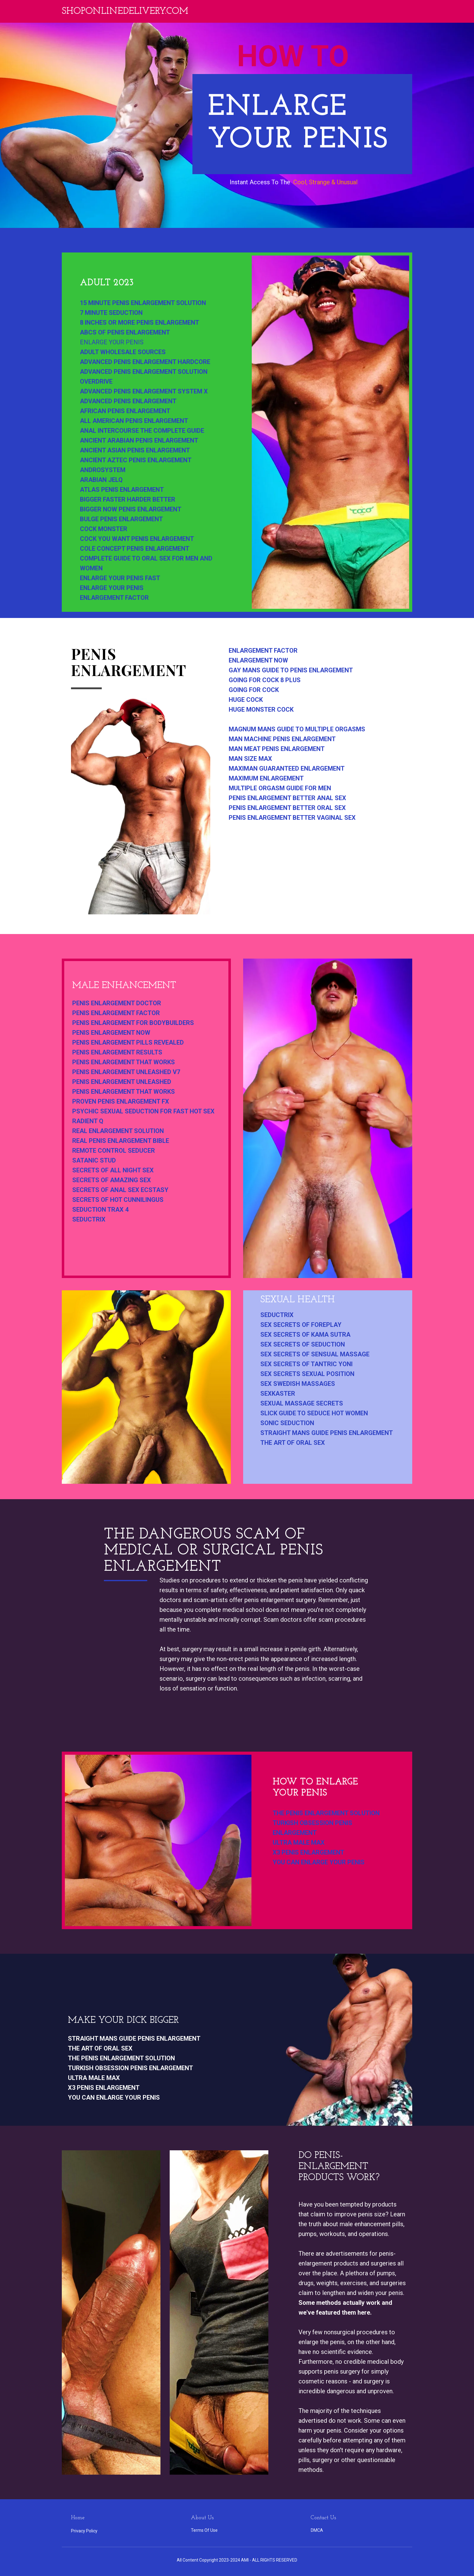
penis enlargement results (117, 1052)
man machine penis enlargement (282, 739)
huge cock (246, 699)
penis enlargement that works (123, 1062)
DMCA (317, 2530)
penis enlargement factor (116, 1013)
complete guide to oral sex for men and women (146, 563)
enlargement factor (114, 597)
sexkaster (277, 1393)
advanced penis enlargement (128, 401)
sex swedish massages (297, 1383)
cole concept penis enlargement (134, 548)
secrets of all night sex (113, 1170)
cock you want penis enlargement (137, 538)
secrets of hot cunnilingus (118, 1199)
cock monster (103, 529)
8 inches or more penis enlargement (139, 322)
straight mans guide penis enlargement (326, 1433)
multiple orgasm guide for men (280, 788)
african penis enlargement (125, 411)
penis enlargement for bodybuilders (133, 1022)
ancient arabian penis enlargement (139, 440)
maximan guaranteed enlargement (287, 768)
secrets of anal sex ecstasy (120, 1190)
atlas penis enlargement (122, 489)
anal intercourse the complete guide (142, 430)
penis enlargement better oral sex (287, 807)
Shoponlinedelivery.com (125, 11)
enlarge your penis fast (120, 578)
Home (78, 2518)
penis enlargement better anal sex (287, 798)
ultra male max (299, 1842)
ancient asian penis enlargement (135, 450)
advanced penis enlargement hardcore (145, 361)
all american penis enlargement (134, 420)
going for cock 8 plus (265, 680)
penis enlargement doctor (116, 1003)
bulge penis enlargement (121, 519)
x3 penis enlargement (308, 1852)
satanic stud (94, 1160)
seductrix (88, 1219)
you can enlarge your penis (319, 1862)
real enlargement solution (118, 1131)
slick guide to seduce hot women (314, 1413)
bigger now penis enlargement (130, 509)
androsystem (102, 470)
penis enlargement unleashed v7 (126, 1072)
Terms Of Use (204, 2530)
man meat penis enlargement (277, 748)
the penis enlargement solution (326, 1813)
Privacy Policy (84, 2530)
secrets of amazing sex (111, 1180)
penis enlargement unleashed (121, 1081)
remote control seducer (113, 1150)
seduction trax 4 (100, 1209)
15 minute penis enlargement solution (143, 303)
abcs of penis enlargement (125, 332)
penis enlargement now (111, 1032)
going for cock (254, 690)
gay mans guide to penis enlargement (291, 670)
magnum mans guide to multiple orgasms (297, 729)
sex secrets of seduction (302, 1344)
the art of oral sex (292, 1442)
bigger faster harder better (127, 499)
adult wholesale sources (123, 352)
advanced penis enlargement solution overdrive (143, 376)
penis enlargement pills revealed (128, 1042)
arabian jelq (101, 479)
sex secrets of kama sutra (305, 1334)
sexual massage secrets (301, 1403)
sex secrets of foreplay (301, 1324)
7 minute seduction (111, 312)
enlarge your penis (112, 342)
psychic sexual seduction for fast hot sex (143, 1111)
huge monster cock (261, 709)
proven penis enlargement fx (120, 1101)
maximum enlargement (266, 778)
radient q (87, 1121)
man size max (250, 758)
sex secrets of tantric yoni (306, 1364)
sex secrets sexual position (307, 1374)
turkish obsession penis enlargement (312, 1827)
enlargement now (258, 660)
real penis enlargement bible (120, 1140)
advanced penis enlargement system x (144, 391)
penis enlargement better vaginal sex (292, 817)
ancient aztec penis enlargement (136, 460)
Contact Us (323, 2518)
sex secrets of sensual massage (314, 1354)
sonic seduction (287, 1423)
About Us (202, 2518)
